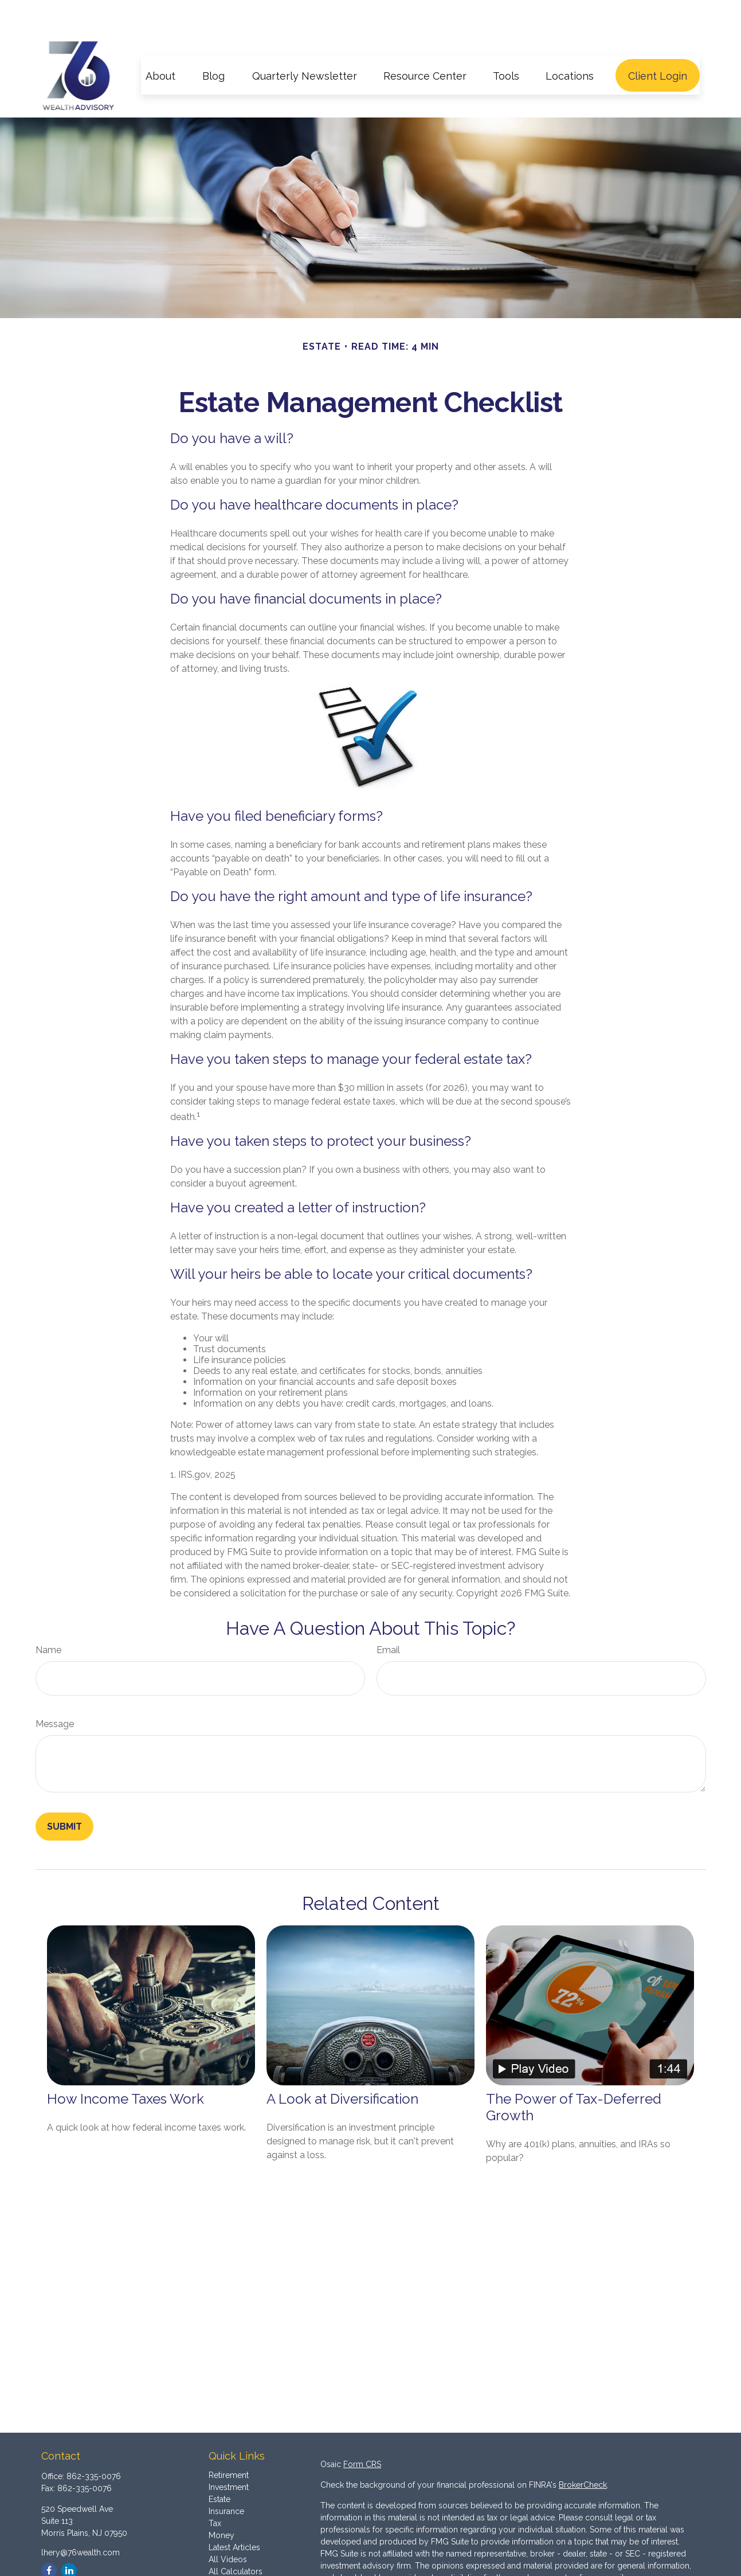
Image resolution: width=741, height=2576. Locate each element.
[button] (160, 41)
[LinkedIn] (69, 2536)
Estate (219, 2465)
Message (55, 1690)
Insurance (226, 2477)
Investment (229, 2453)
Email (388, 1616)
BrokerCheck (583, 2451)
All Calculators (235, 2537)
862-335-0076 (93, 2442)
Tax (215, 2489)
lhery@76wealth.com (80, 2518)
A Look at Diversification (342, 2065)
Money (221, 2501)
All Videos (228, 2525)
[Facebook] (49, 2536)
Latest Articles (234, 2513)
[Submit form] (64, 1793)
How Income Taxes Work (125, 2065)
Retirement (229, 2441)
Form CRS (362, 2430)
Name (48, 1616)
